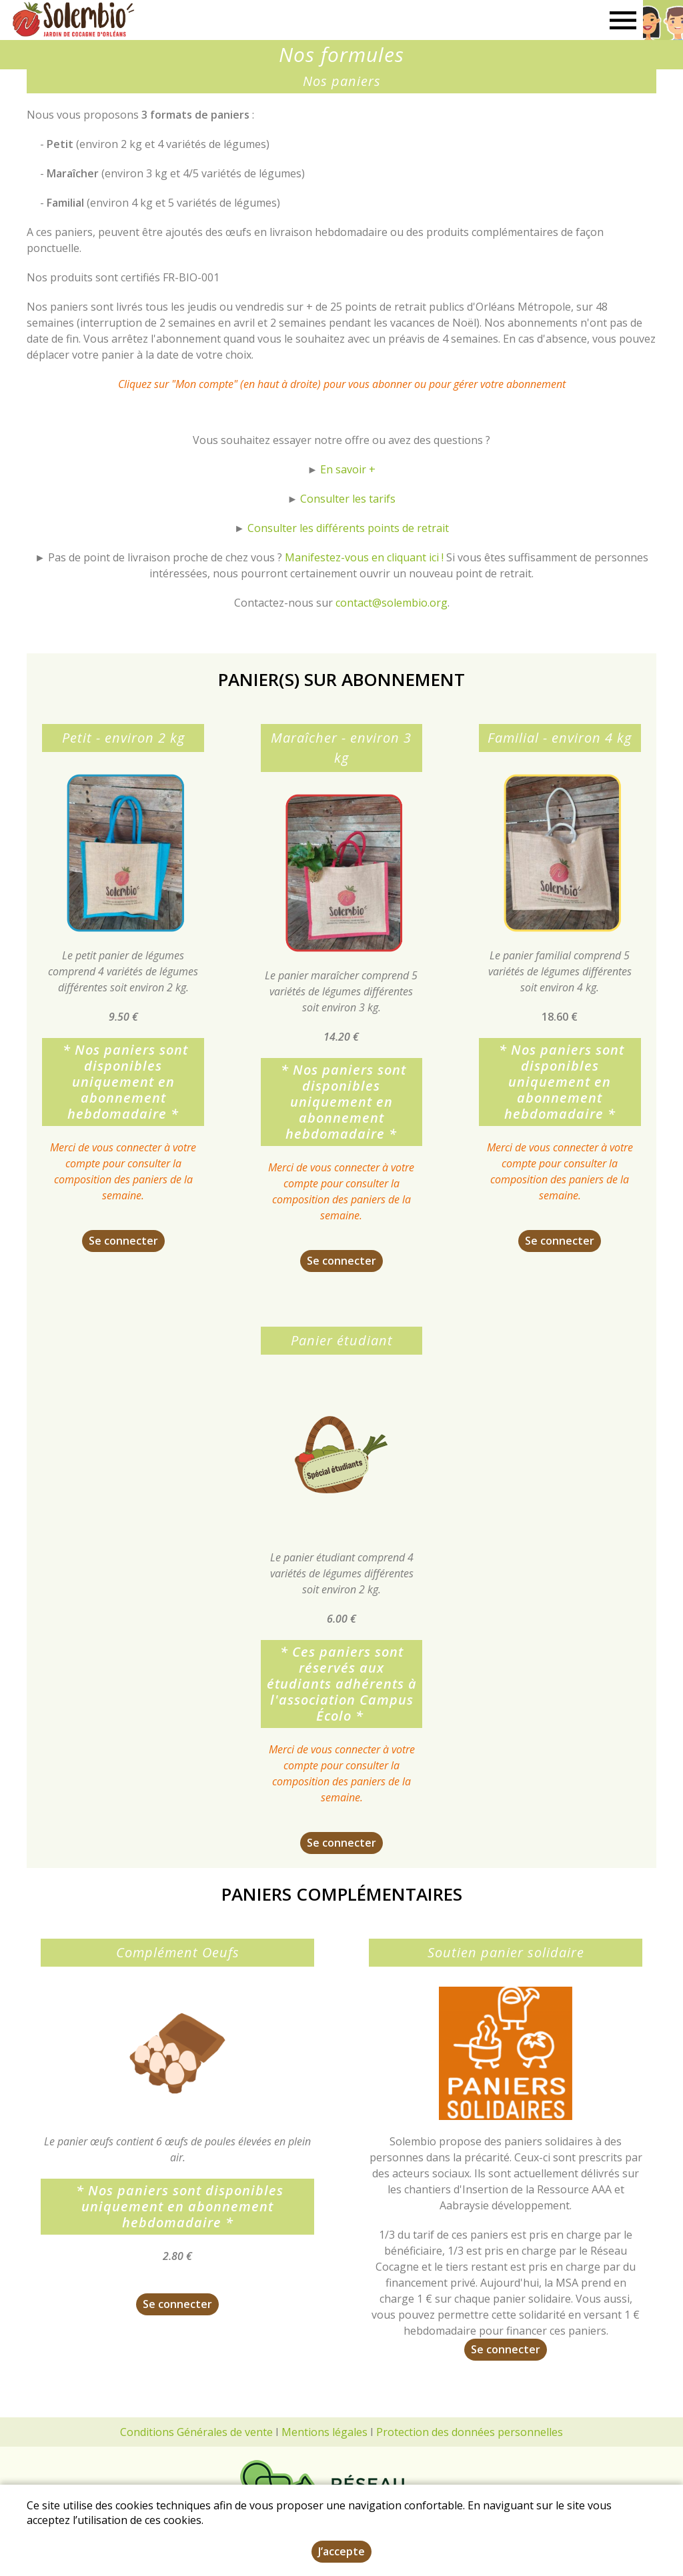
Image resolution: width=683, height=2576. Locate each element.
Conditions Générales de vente (196, 2432)
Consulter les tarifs (346, 498)
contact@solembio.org (390, 602)
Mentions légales (324, 2432)
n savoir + (351, 469)
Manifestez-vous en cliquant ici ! (364, 557)
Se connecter (123, 1240)
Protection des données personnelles (469, 2432)
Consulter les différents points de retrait (348, 528)
